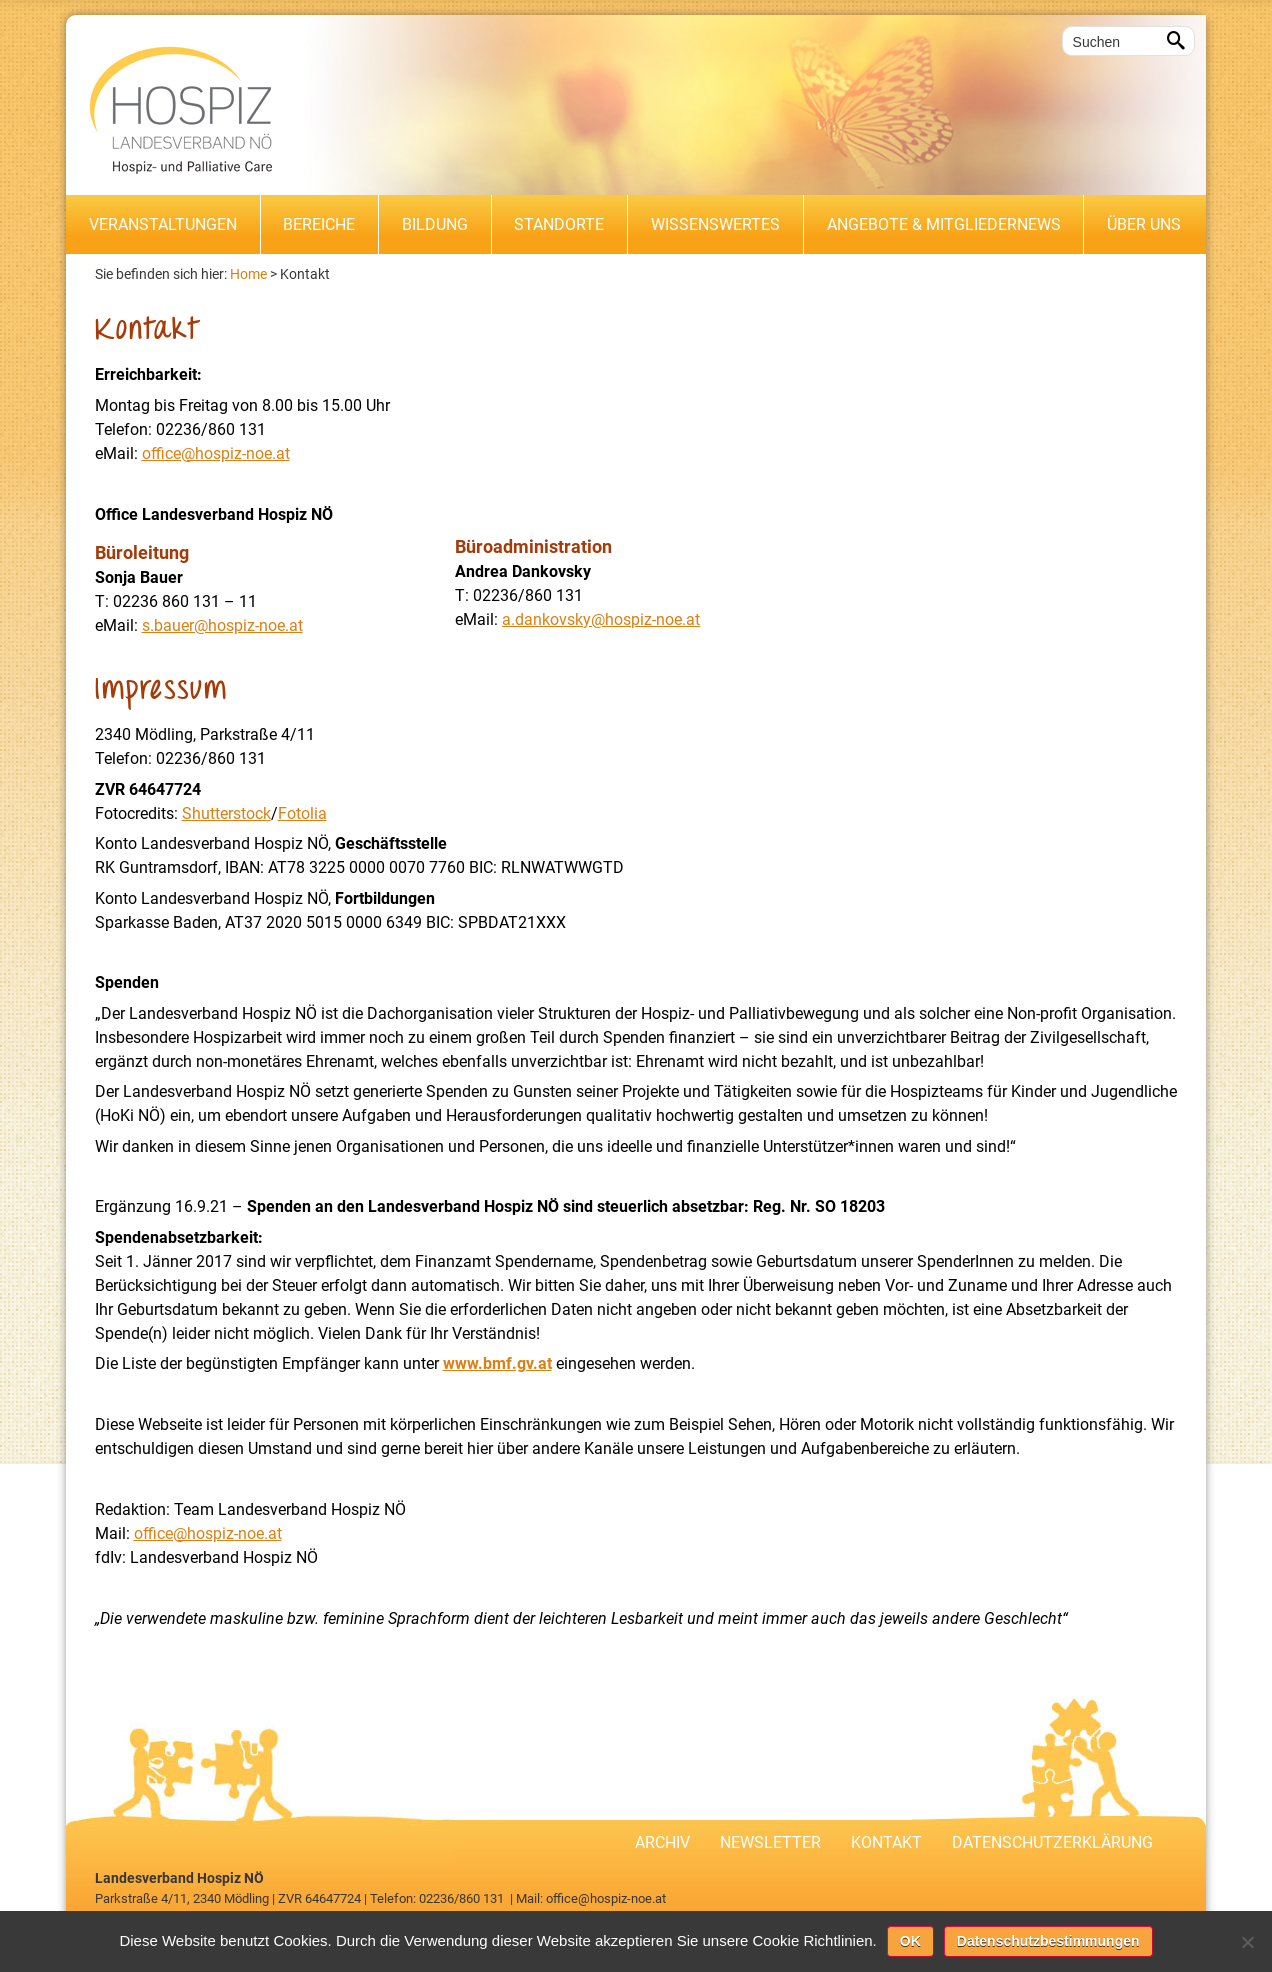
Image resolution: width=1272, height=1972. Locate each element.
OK (910, 1941)
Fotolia (302, 813)
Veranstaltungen (163, 224)
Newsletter (770, 1842)
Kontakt (305, 274)
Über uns (1144, 224)
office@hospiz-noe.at (216, 453)
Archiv (662, 1842)
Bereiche (319, 224)
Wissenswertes (715, 224)
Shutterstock (226, 813)
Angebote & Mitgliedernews (944, 224)
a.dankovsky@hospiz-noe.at (601, 619)
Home (248, 274)
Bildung (435, 224)
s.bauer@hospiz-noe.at (222, 625)
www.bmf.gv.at (497, 1363)
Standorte (559, 224)
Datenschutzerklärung (1052, 1842)
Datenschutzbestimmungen (1048, 1941)
